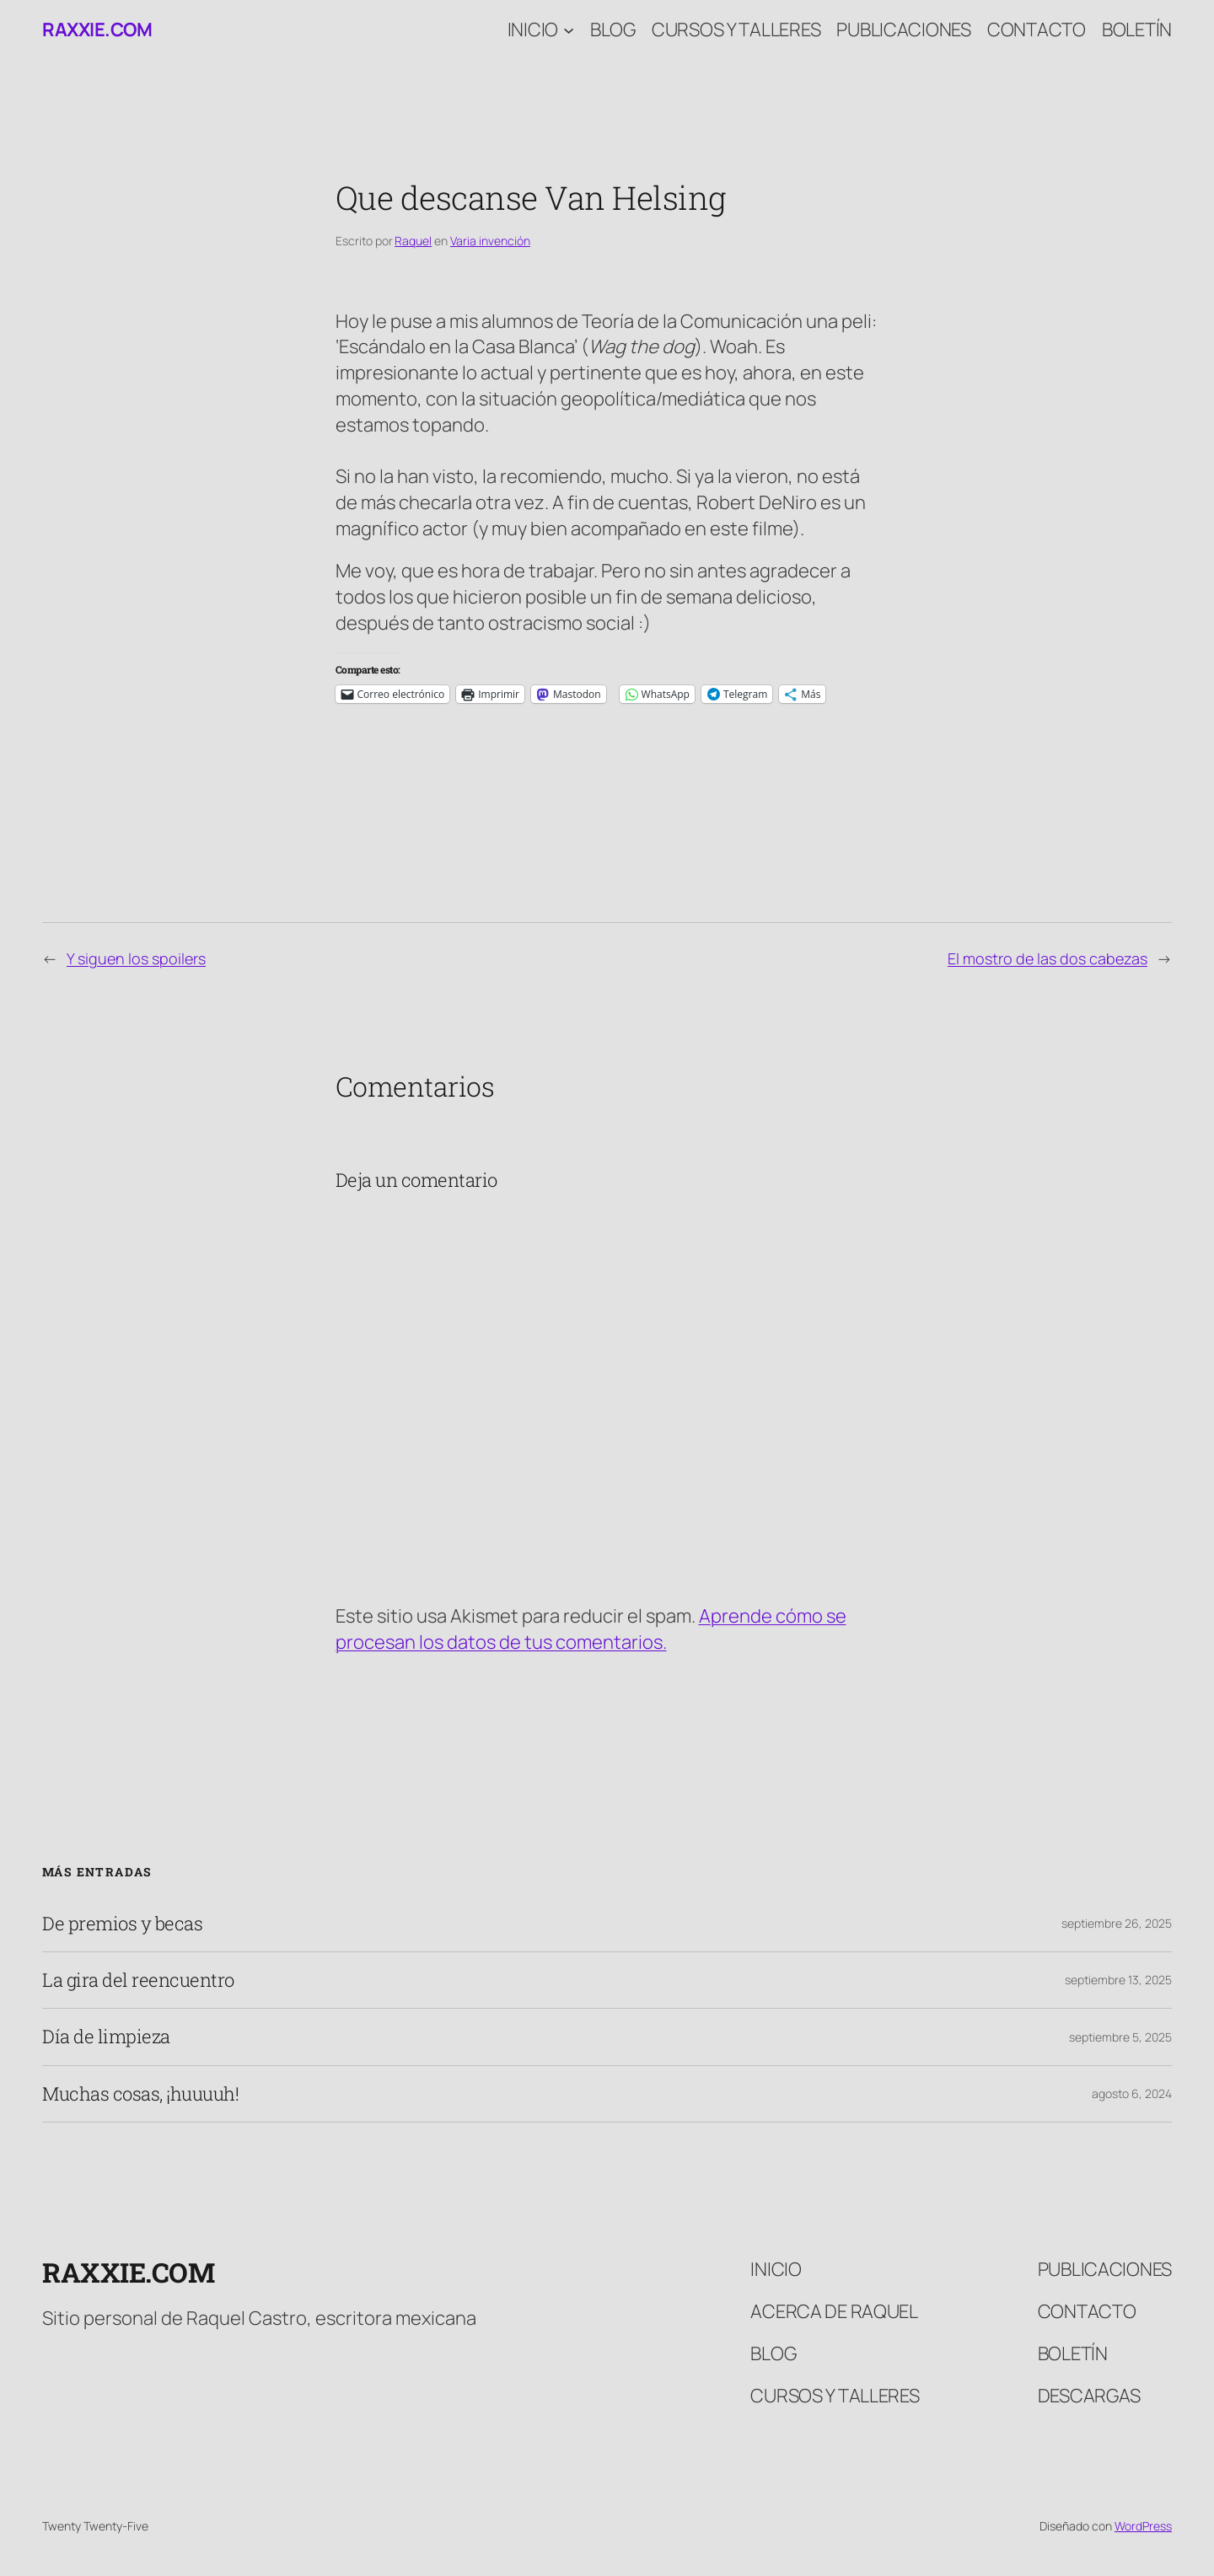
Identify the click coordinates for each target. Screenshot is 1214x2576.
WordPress (1143, 2526)
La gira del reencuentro (138, 1980)
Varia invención (490, 241)
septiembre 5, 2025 (1120, 2037)
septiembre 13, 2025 (1118, 1980)
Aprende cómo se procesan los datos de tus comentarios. (591, 1629)
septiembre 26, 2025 (1116, 1923)
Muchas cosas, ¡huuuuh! (140, 2094)
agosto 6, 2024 (1132, 2093)
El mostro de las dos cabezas (1047, 958)
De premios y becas (122, 1924)
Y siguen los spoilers (136, 958)
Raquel (413, 241)
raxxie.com (97, 29)
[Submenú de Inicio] (568, 29)
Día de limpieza (106, 2036)
